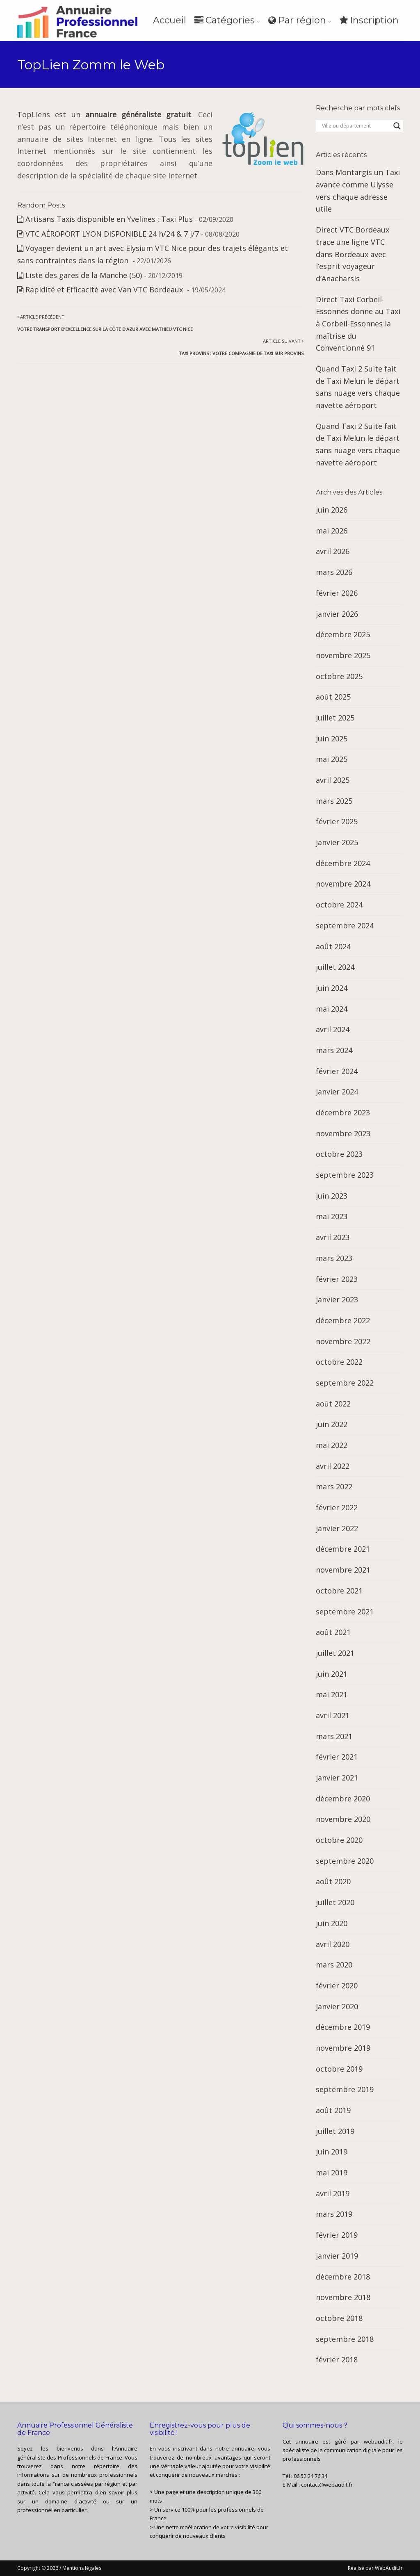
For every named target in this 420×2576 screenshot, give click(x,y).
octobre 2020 (339, 1840)
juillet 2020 (335, 1902)
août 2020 (333, 1881)
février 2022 (337, 1507)
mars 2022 (334, 1486)
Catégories (224, 20)
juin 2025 (331, 738)
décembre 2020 (343, 1798)
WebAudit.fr (388, 2568)
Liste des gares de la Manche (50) (83, 275)
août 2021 (333, 1632)
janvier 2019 (337, 2256)
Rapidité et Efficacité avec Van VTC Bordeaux (105, 289)
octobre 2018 (339, 2318)
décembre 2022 (343, 1320)
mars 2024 (334, 1050)
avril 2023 (332, 1237)
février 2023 (337, 1279)
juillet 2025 (335, 718)
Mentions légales (81, 2568)
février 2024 (337, 1071)
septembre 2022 (345, 1383)
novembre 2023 (343, 1133)
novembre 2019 (343, 2048)
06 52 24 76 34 (310, 2476)
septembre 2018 (345, 2339)
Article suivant (241, 347)
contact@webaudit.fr (327, 2484)
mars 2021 (334, 1736)
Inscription (369, 20)
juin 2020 (331, 1923)
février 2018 (337, 2359)
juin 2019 (331, 2152)
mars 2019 (334, 2214)
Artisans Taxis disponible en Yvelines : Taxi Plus (109, 219)
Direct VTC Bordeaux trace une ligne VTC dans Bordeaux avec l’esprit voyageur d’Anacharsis (352, 254)
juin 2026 (331, 510)
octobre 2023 (339, 1154)
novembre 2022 (343, 1341)
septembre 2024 (345, 925)
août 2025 (333, 697)
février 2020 (337, 1985)
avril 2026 (332, 551)
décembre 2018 (343, 2277)
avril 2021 (332, 1715)
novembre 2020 (343, 1819)
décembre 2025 (343, 634)
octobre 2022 (339, 1362)
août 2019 (333, 2110)
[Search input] (356, 126)
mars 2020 (334, 1965)
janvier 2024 (337, 1092)
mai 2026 (331, 531)
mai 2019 (331, 2172)
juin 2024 (331, 988)
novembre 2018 (343, 2297)
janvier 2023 (337, 1299)
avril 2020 (332, 1944)
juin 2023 (331, 1196)
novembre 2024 (343, 884)
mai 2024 (331, 1009)
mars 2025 (334, 801)
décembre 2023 (343, 1112)
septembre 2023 (345, 1175)
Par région (297, 20)
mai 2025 (331, 759)
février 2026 (337, 593)
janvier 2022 (337, 1528)
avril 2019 (332, 2193)
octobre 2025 (339, 676)
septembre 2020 (345, 1861)
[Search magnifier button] (397, 126)
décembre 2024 (343, 863)
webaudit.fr (378, 2441)
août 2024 (333, 946)
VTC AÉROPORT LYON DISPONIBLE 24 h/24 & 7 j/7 (112, 234)
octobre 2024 (339, 905)
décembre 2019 (343, 2027)
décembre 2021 (343, 1549)
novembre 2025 (343, 655)
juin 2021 (331, 1674)
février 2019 (337, 2235)
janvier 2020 (337, 2006)
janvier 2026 (337, 614)
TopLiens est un (104, 114)
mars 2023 (334, 1258)
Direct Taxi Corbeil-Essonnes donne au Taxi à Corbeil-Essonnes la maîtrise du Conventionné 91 (358, 323)
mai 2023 (331, 1216)
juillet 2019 (335, 2131)
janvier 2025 (337, 842)
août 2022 (333, 1404)
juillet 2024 (335, 967)
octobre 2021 (339, 1591)
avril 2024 (332, 1029)
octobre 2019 (339, 2069)
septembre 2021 (345, 1611)
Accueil (169, 20)
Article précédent (105, 323)
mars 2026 (334, 572)
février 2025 (337, 821)
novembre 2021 (343, 1570)
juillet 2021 (335, 1653)
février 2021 (337, 1757)
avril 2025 (332, 780)
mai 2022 (331, 1445)
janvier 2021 (337, 1778)
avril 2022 (332, 1466)
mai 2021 (331, 1694)
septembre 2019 (345, 2089)
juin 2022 (331, 1424)
